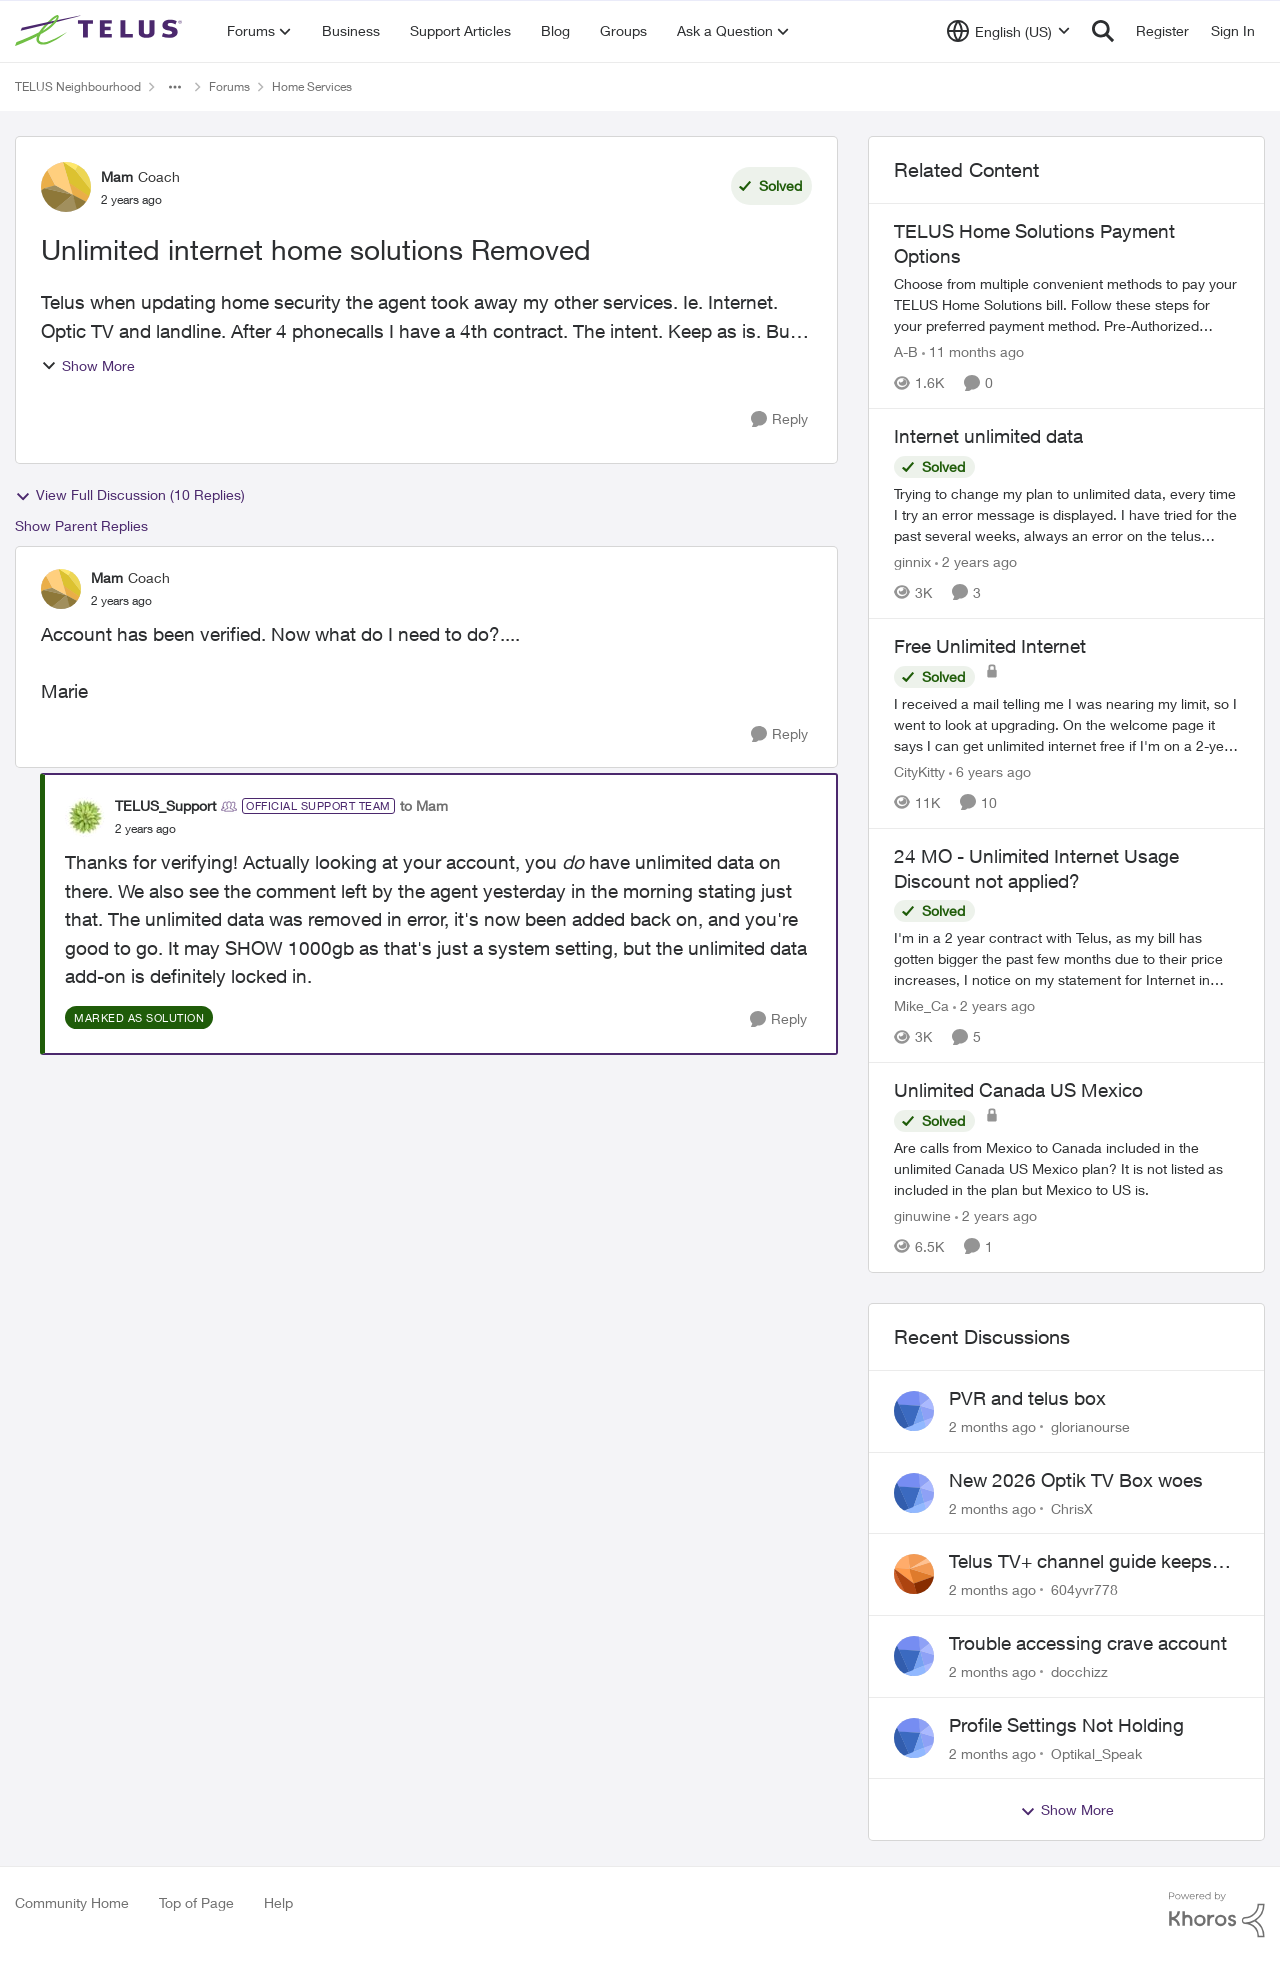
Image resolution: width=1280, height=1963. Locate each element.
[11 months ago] (973, 351)
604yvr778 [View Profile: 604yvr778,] (1084, 1589)
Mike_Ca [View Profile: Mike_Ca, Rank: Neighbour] (921, 1005)
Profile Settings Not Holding (1066, 1725)
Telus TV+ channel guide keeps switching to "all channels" (1080, 1562)
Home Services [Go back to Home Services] (312, 86)
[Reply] (779, 419)
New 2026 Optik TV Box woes (1076, 1480)
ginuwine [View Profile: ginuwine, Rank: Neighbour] (922, 1215)
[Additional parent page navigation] (175, 87)
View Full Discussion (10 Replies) (130, 495)
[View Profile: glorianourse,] (914, 1411)
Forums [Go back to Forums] (229, 86)
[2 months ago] (992, 1426)
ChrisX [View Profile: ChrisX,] (1072, 1507)
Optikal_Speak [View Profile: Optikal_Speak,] (1096, 1752)
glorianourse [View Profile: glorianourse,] (1090, 1426)
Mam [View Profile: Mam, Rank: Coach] (117, 176)
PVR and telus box (1027, 1398)
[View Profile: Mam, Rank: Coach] (66, 187)
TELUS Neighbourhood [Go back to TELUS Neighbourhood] (78, 86)
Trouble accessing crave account (1088, 1643)
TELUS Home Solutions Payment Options (1034, 243)
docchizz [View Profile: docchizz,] (1079, 1671)
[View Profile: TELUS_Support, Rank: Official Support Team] (85, 817)
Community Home (72, 1902)
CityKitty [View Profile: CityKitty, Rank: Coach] (919, 771)
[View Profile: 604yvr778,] (914, 1574)
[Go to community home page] (101, 31)
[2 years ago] (976, 561)
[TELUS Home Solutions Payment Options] (1066, 304)
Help (278, 1902)
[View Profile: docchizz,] (914, 1656)
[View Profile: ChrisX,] (914, 1493)
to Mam (424, 805)
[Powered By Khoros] (1217, 1915)
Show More (88, 365)
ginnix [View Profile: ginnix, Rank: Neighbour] (912, 561)
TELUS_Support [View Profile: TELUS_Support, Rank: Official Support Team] (165, 805)
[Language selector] (1008, 31)
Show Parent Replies (81, 525)
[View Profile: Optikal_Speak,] (914, 1738)
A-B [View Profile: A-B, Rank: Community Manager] (906, 351)
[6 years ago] (990, 771)
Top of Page (196, 1902)
